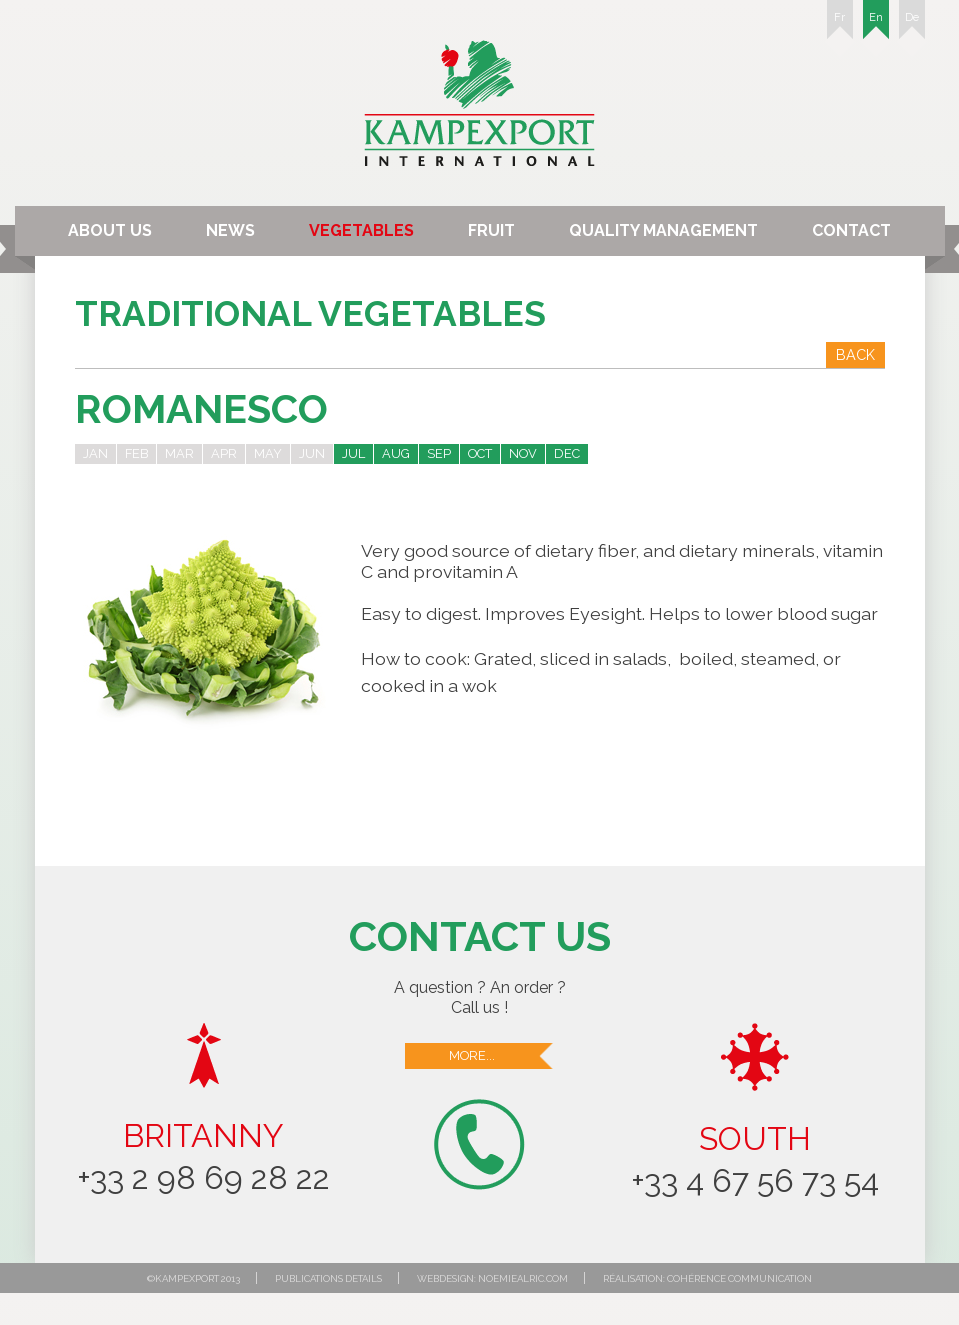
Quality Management (663, 230)
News (230, 230)
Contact (851, 230)
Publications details (328, 1278)
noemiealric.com (523, 1278)
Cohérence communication (739, 1278)
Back (855, 354)
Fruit (491, 230)
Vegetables (361, 230)
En (876, 25)
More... (502, 1056)
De (912, 25)
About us (110, 230)
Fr (840, 25)
